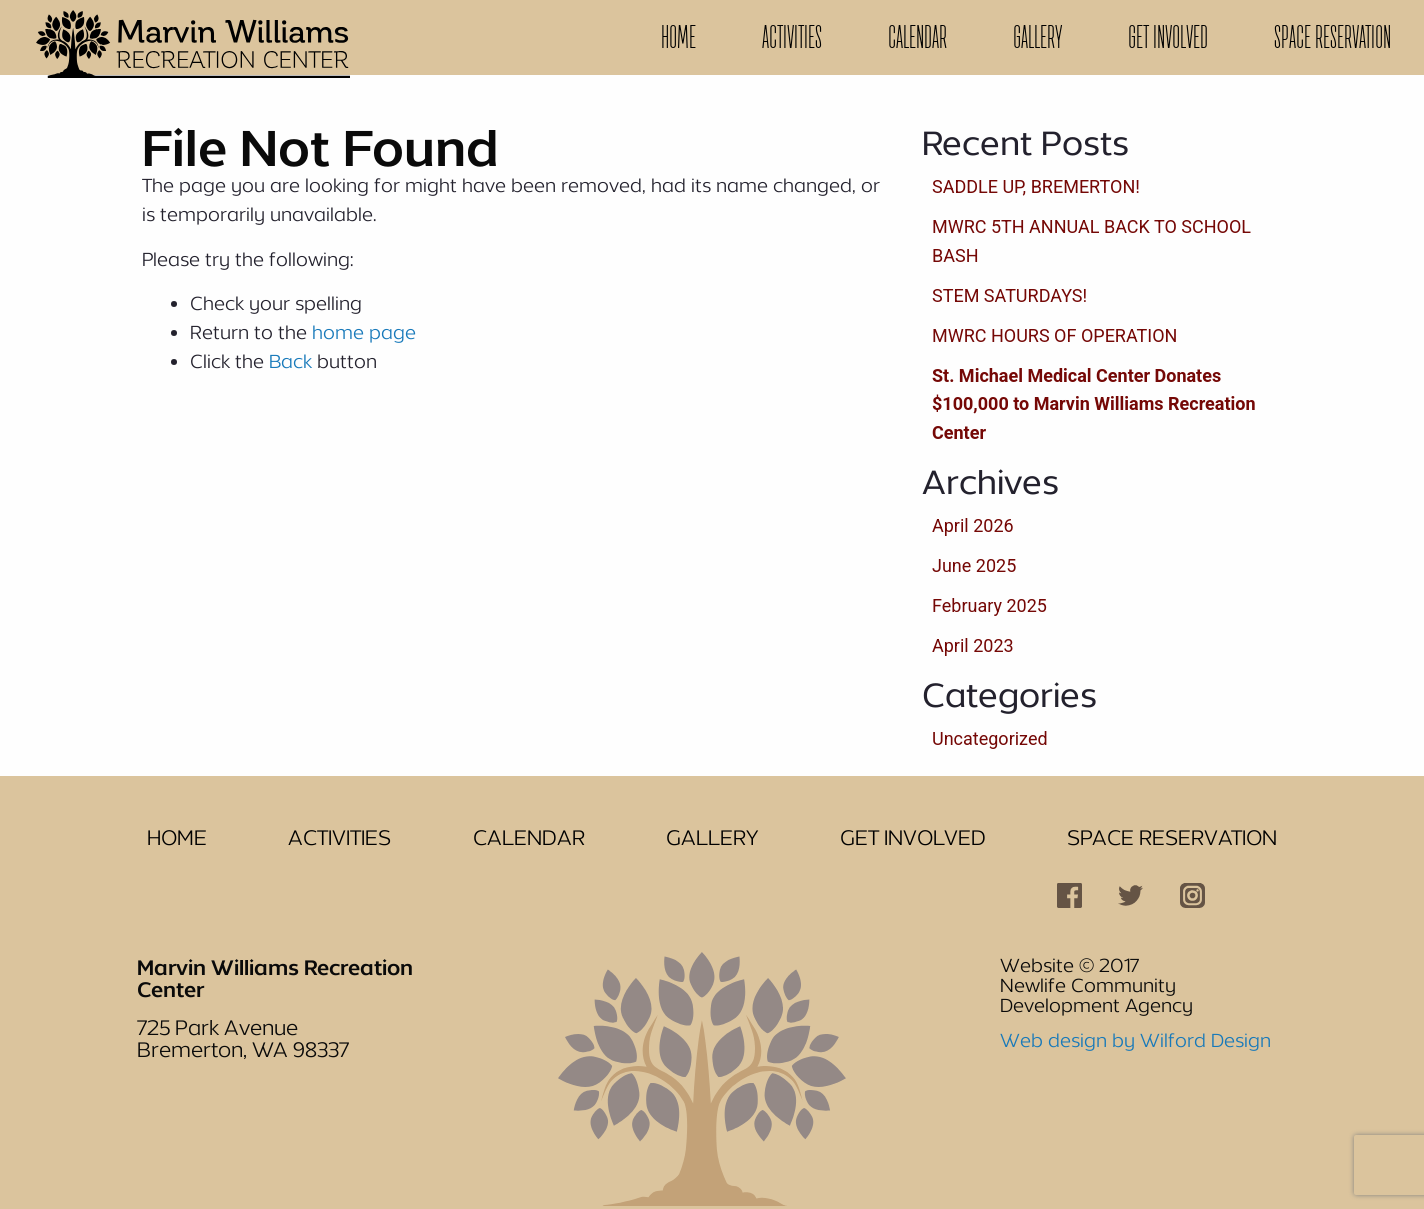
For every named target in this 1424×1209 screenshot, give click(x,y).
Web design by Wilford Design (1135, 1040)
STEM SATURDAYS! (1009, 295)
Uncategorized (990, 738)
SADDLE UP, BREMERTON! (1036, 186)
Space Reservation (1332, 37)
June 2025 (974, 565)
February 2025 (989, 605)
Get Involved (1168, 37)
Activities (792, 37)
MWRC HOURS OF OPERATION (1054, 335)
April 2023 (973, 645)
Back (290, 361)
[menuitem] (678, 37)
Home (678, 37)
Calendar (917, 37)
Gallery (1037, 37)
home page (364, 332)
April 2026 (973, 525)
